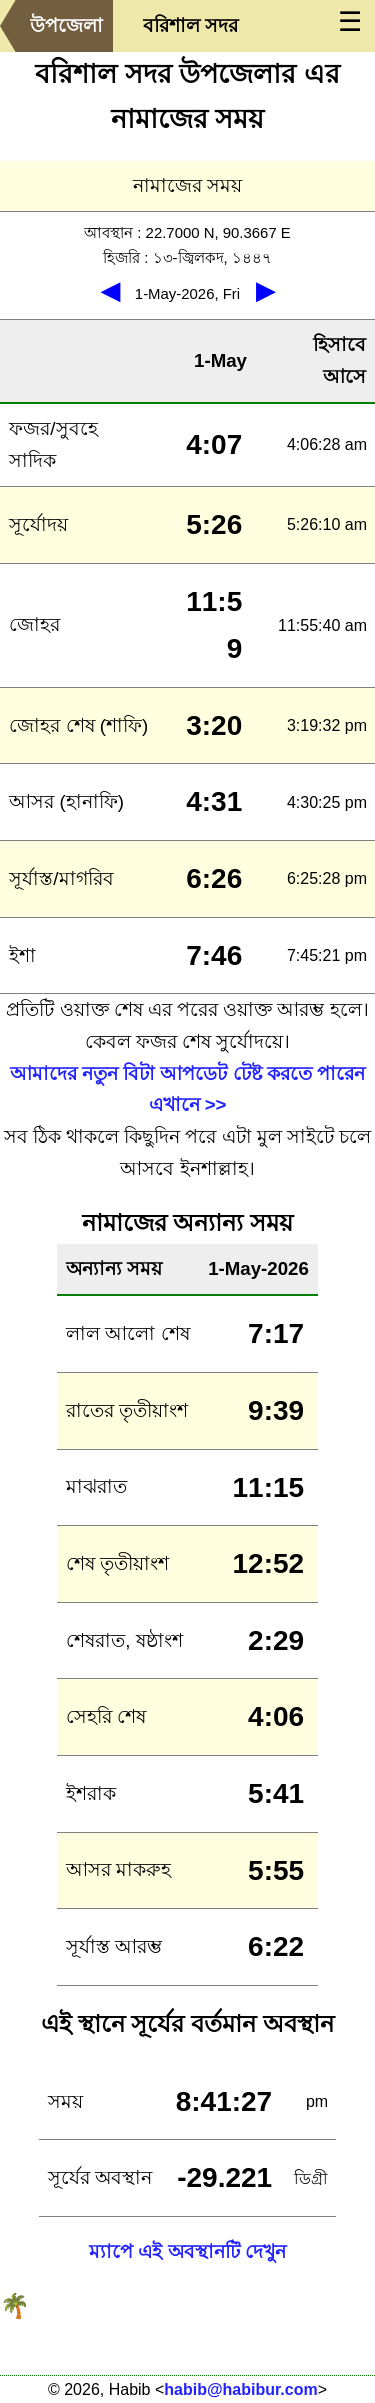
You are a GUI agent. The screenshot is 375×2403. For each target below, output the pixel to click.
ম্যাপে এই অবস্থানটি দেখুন (187, 2251)
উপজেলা (66, 25)
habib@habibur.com (240, 2389)
